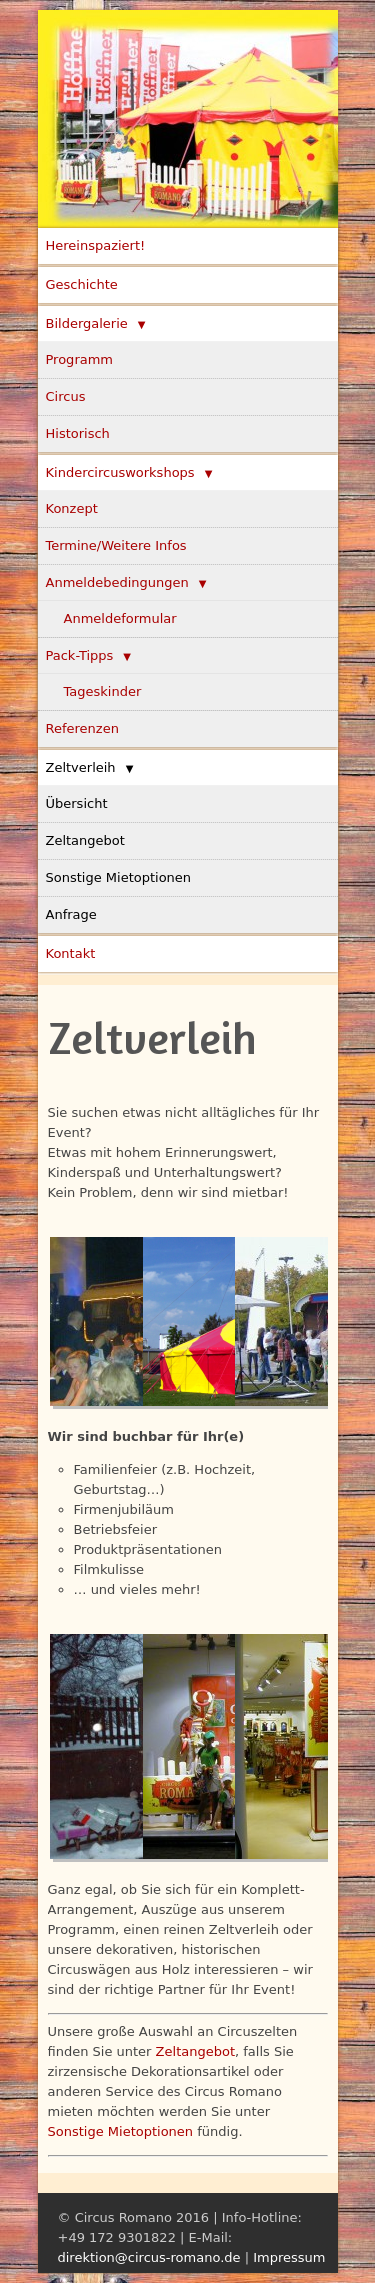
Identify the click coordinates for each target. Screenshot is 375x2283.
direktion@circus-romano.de (149, 2257)
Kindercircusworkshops (120, 472)
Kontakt (71, 953)
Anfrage (71, 914)
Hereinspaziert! (96, 245)
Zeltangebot (85, 840)
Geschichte (82, 284)
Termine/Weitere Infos (116, 545)
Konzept (72, 508)
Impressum (289, 2257)
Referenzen (82, 728)
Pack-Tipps (80, 655)
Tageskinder (103, 691)
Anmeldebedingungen (117, 582)
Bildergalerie (87, 323)
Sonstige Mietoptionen (119, 877)
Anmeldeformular (120, 618)
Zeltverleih (81, 767)
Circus (66, 396)
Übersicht (77, 803)
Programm (80, 359)
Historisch (78, 433)
